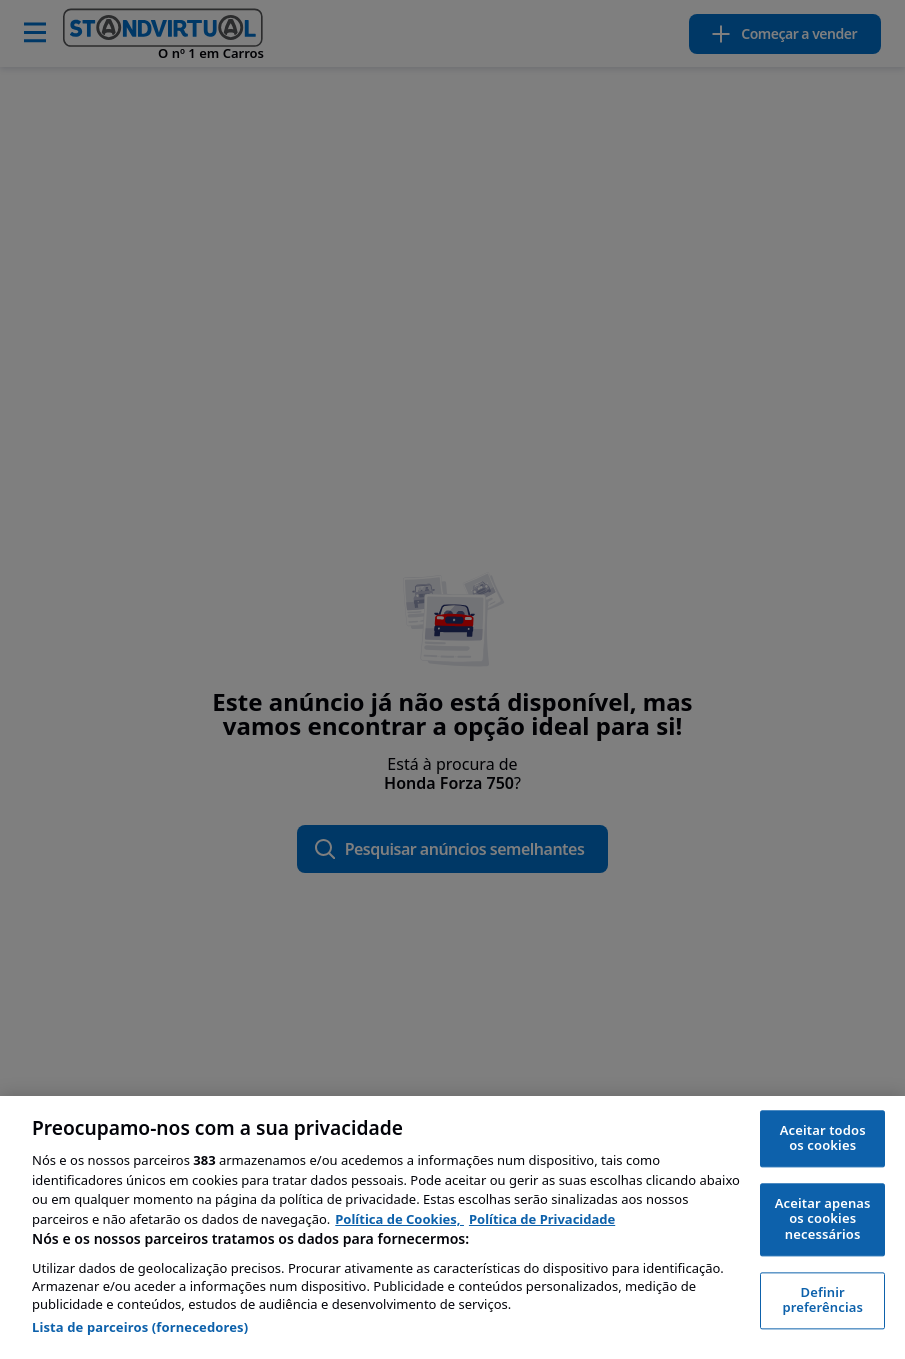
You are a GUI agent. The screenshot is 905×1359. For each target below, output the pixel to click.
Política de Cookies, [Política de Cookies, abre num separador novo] (399, 1219)
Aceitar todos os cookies (823, 1138)
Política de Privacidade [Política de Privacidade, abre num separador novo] (542, 1219)
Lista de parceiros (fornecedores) (140, 1327)
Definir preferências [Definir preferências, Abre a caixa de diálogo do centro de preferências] (822, 1300)
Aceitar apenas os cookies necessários (823, 1218)
